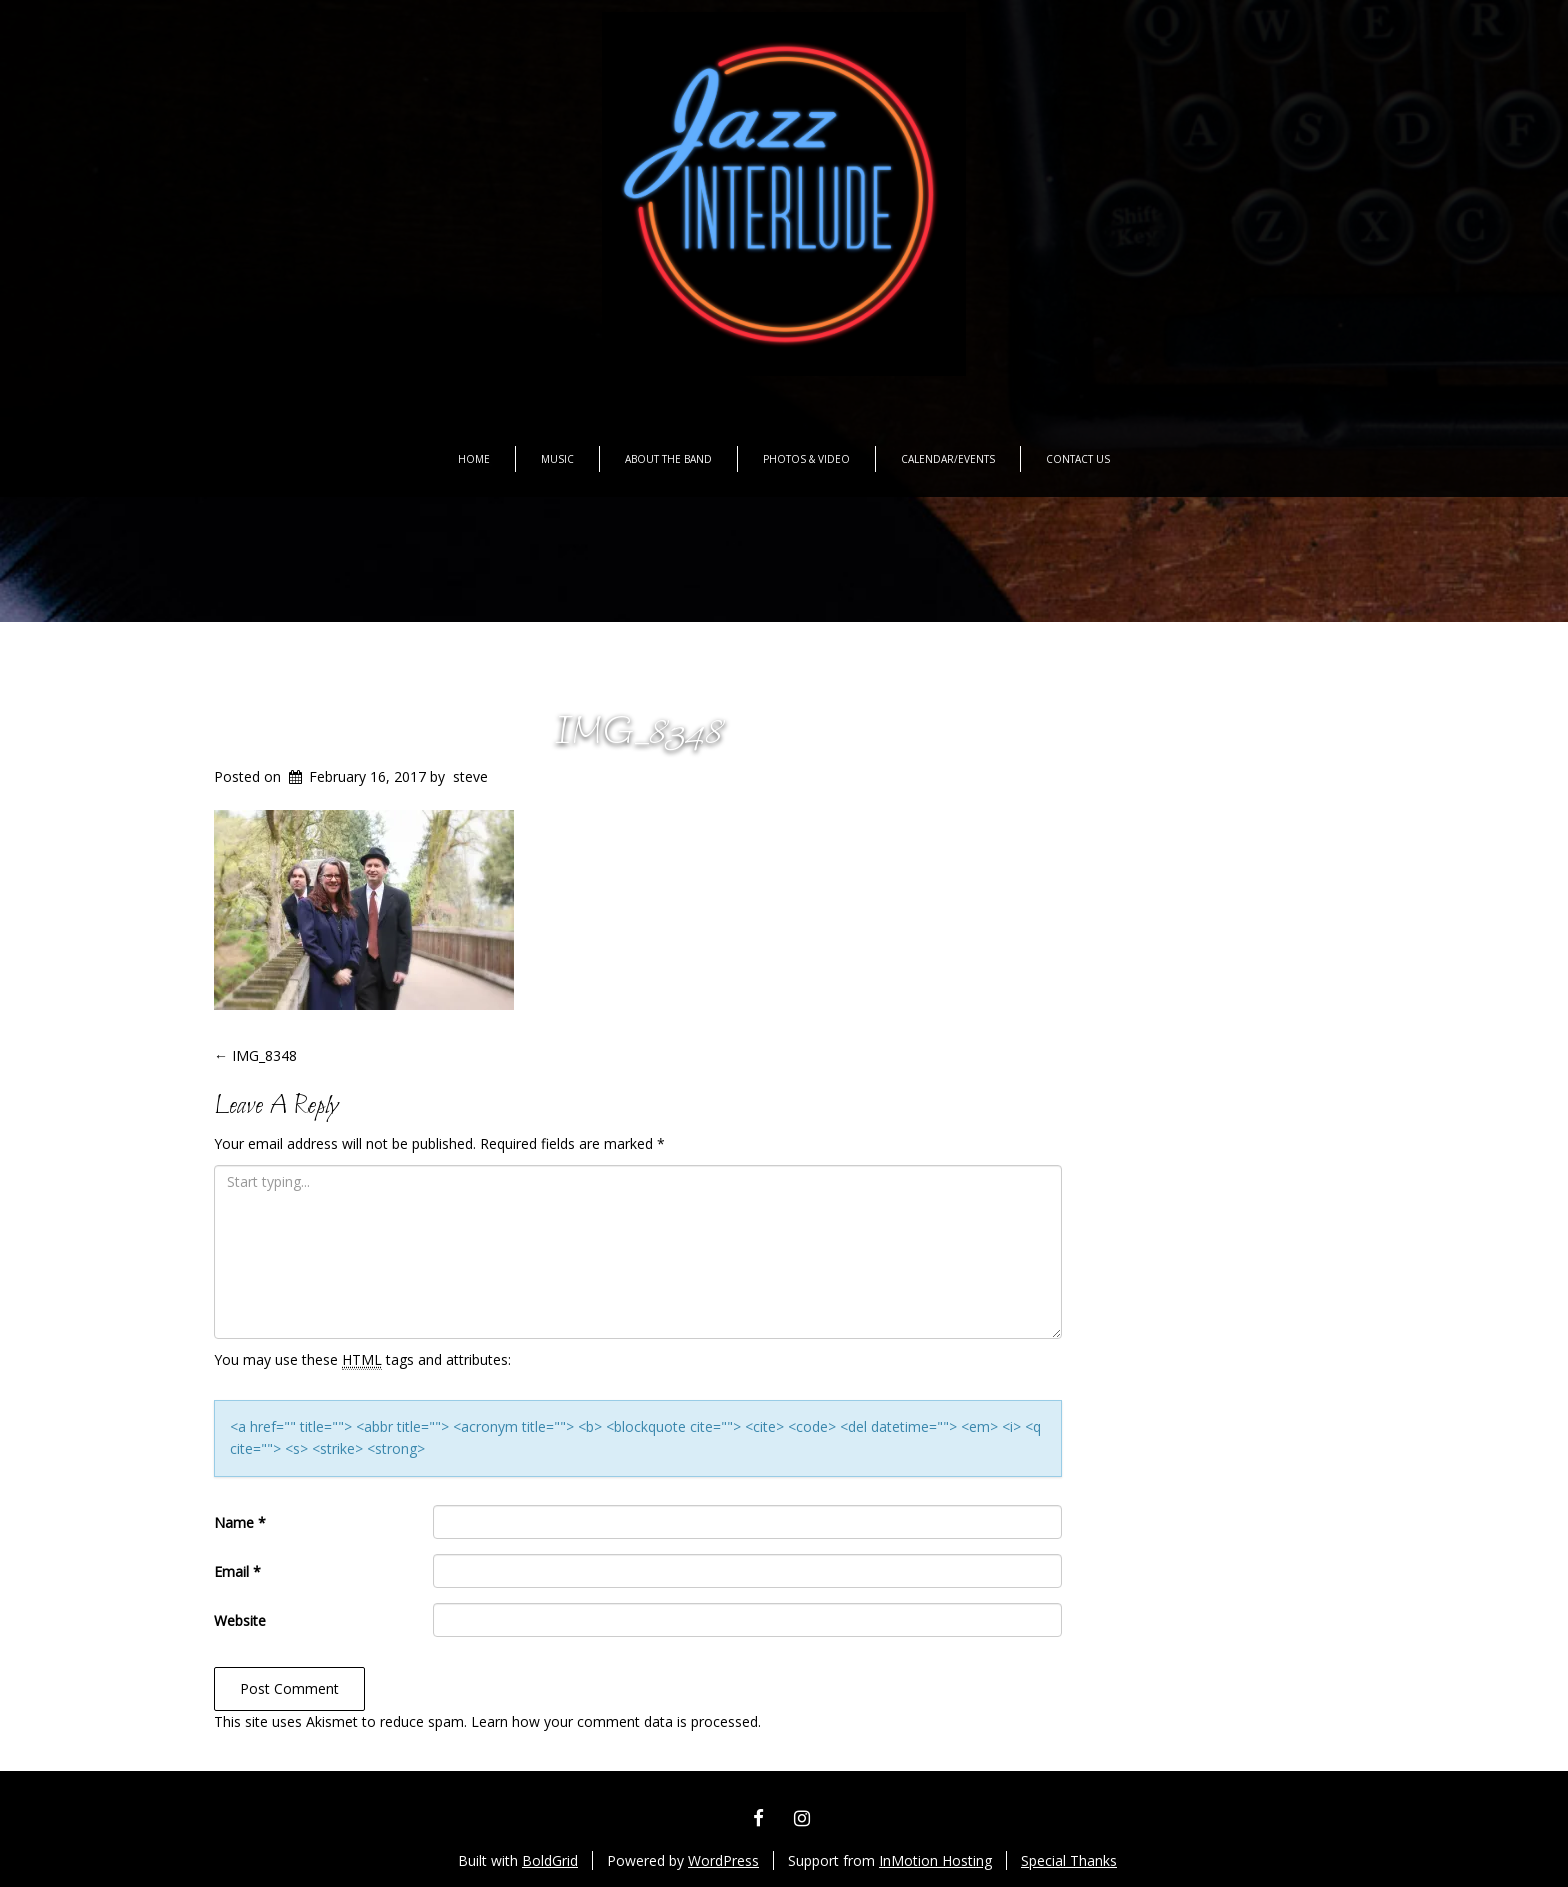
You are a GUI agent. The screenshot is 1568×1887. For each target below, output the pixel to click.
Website (240, 1620)
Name (240, 1522)
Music (557, 459)
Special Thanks (1069, 1860)
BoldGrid (550, 1860)
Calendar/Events (948, 459)
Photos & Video (806, 459)
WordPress (723, 1860)
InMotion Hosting (935, 1860)
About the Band (668, 459)
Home (474, 459)
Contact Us (1078, 459)
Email (237, 1571)
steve (470, 776)
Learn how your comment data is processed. (616, 1721)
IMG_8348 (637, 733)
